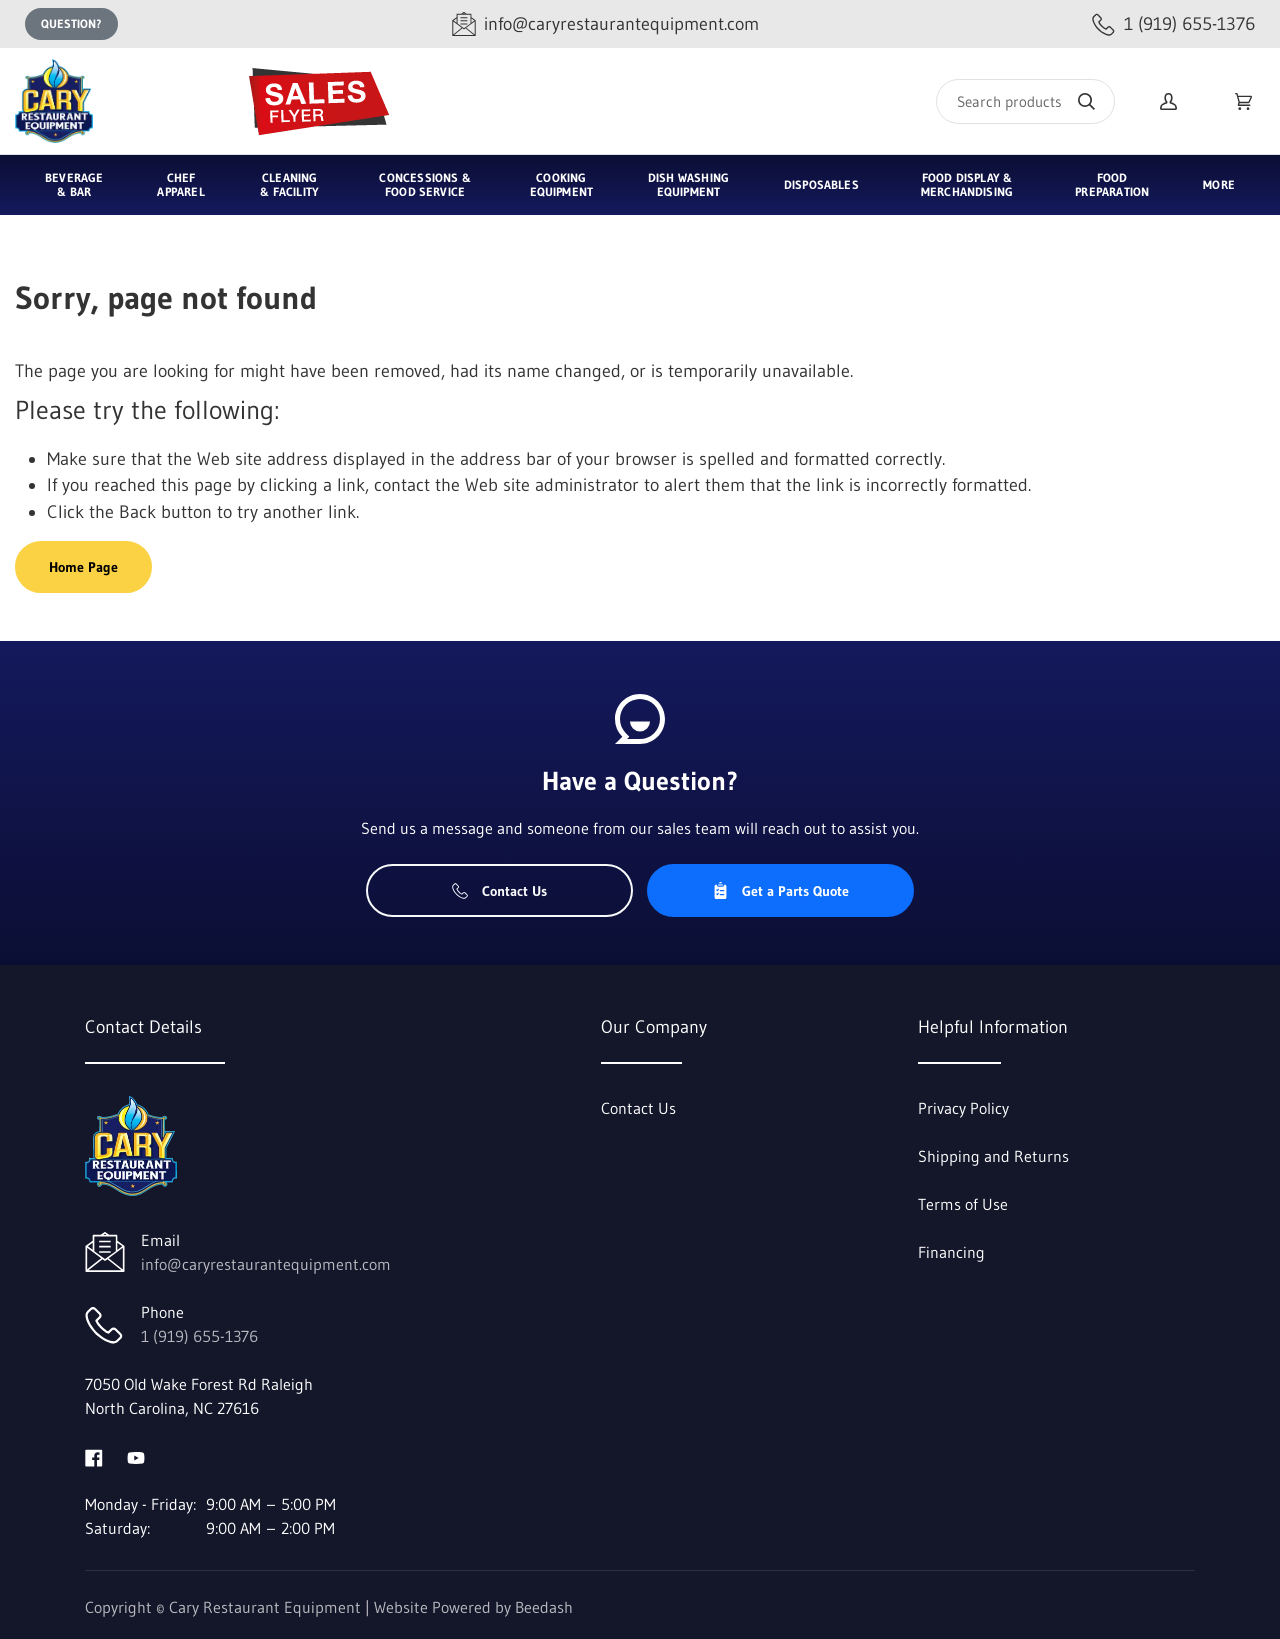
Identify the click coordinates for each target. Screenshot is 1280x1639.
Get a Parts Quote (780, 891)
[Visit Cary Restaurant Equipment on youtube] (136, 1456)
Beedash (544, 1607)
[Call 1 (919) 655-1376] (1173, 24)
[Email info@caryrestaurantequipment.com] (605, 24)
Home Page (83, 567)
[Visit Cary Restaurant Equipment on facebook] (94, 1456)
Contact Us (499, 891)
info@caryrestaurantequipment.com (266, 1264)
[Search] (1025, 101)
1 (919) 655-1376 (199, 1336)
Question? (71, 23)
